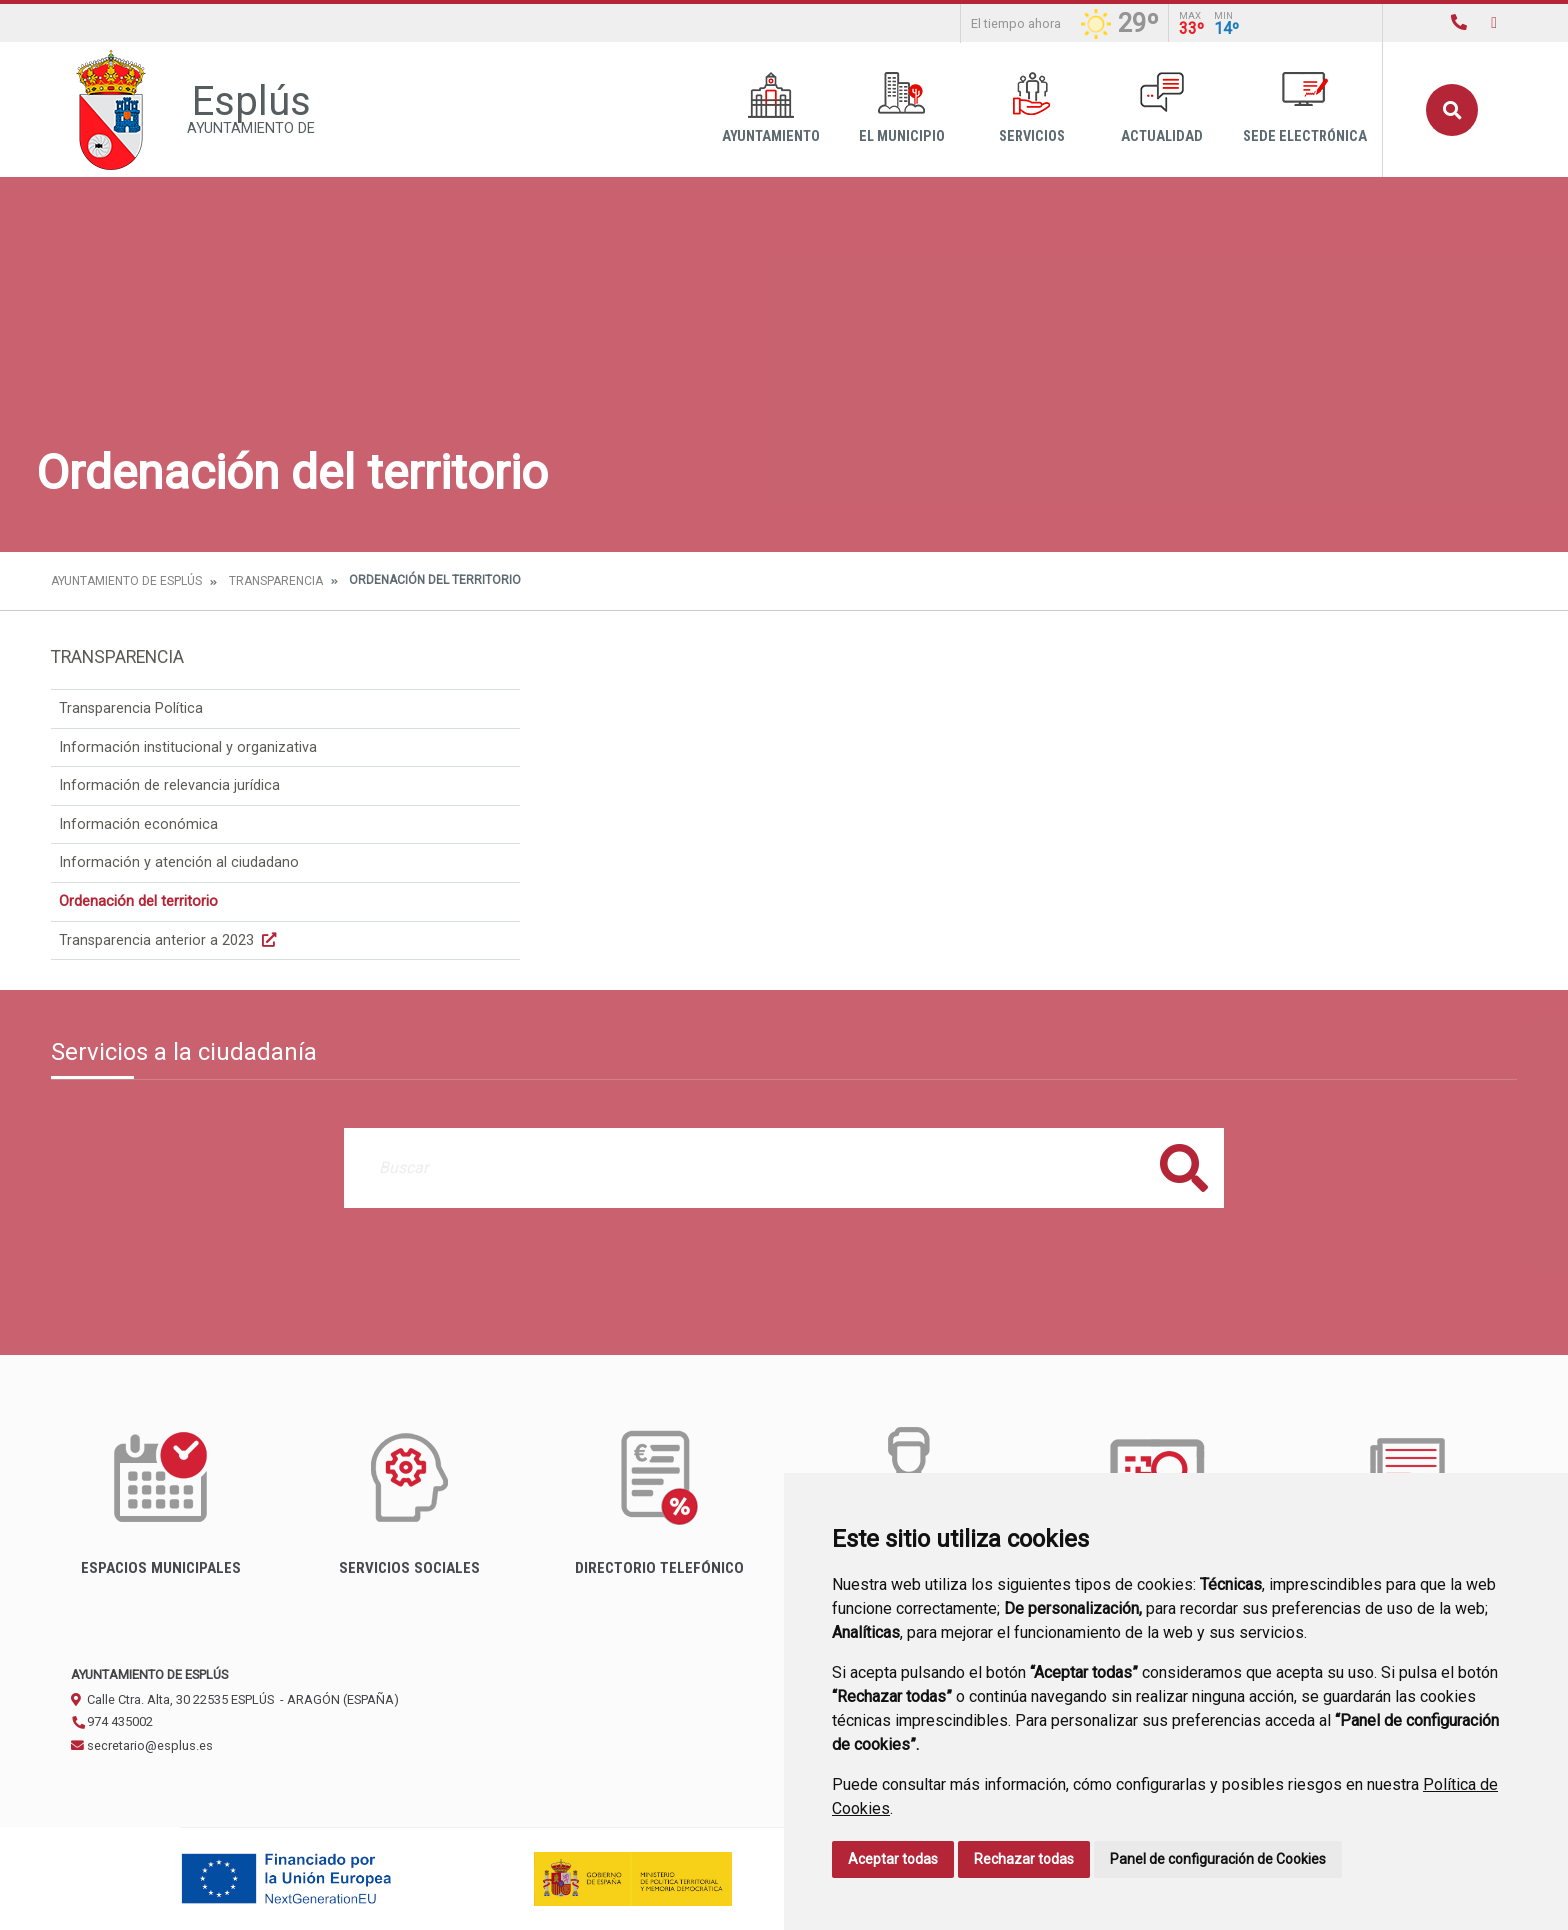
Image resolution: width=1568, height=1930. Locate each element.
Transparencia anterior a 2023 (170, 940)
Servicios (1032, 108)
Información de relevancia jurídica (169, 785)
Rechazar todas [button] (1024, 1859)
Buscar (1452, 110)
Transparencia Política (131, 708)
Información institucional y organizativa (188, 747)
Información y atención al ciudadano (179, 862)
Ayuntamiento (771, 108)
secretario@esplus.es (142, 1745)
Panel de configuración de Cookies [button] (1218, 1859)
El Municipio (902, 108)
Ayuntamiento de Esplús (126, 581)
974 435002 (112, 1721)
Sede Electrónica (1305, 108)
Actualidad (1162, 108)
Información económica (138, 824)
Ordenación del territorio (138, 901)
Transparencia (276, 581)
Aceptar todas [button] (893, 1859)
